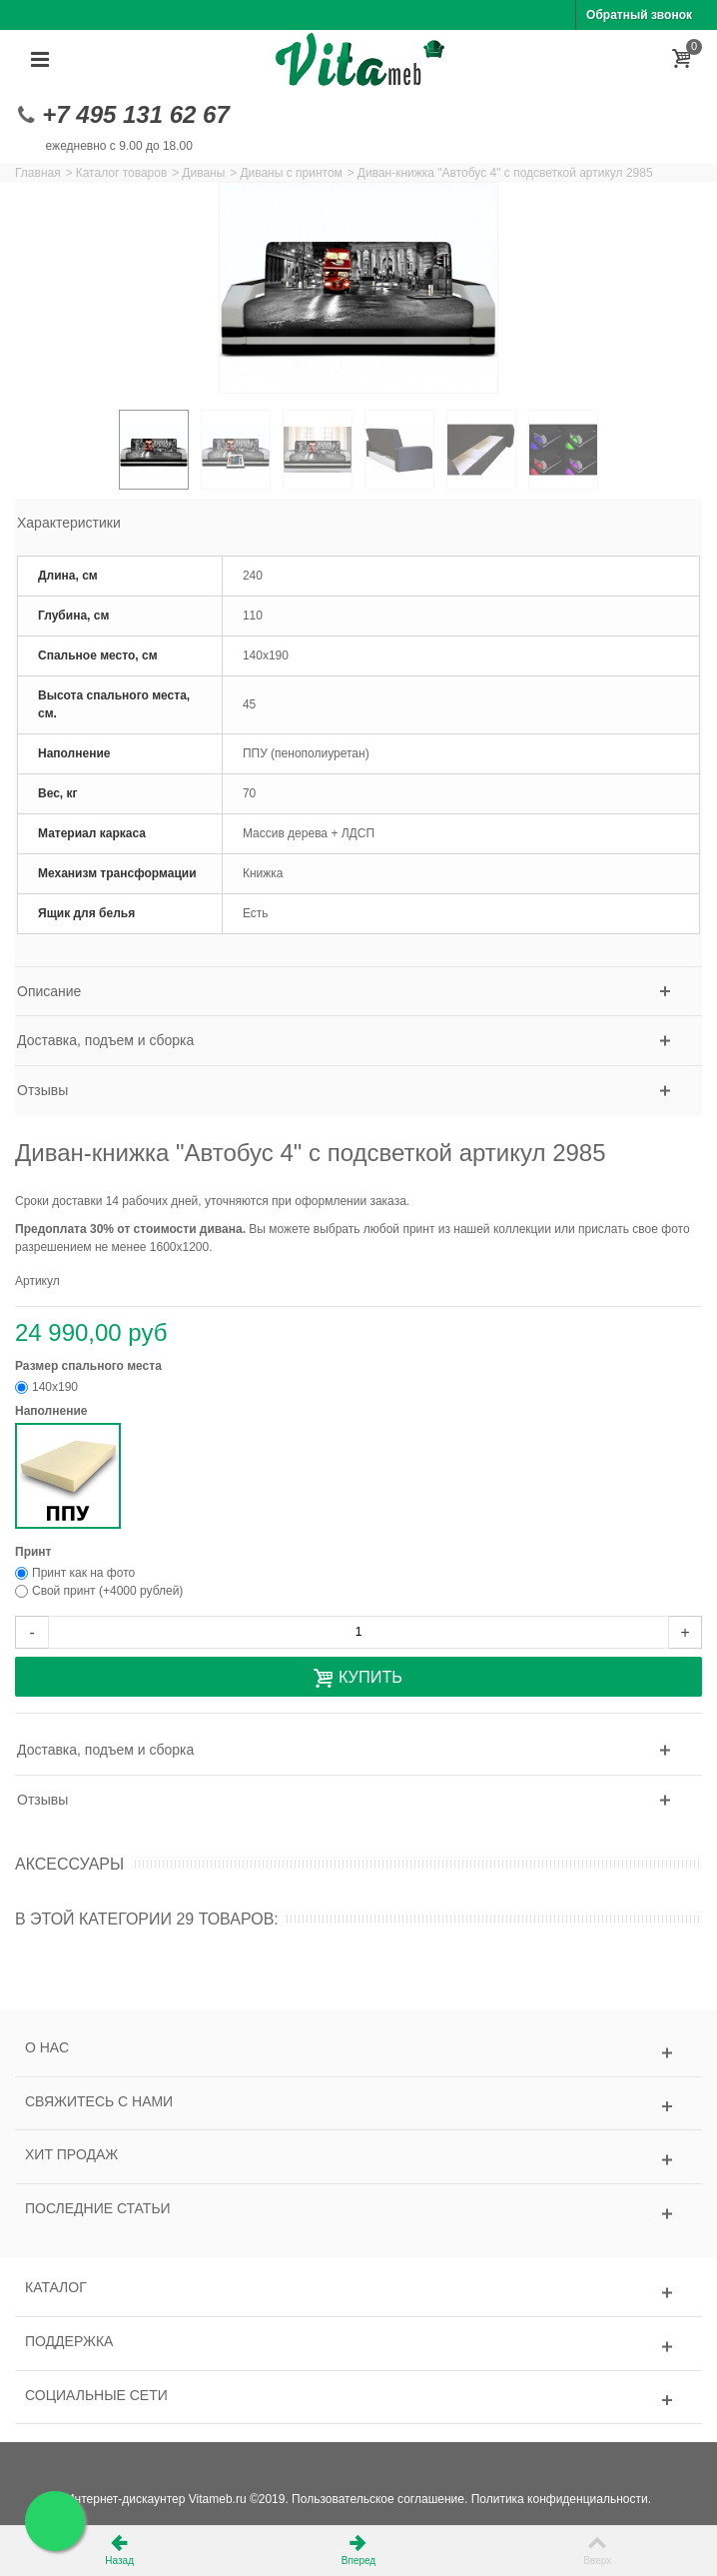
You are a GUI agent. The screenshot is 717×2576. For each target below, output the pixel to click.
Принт (35, 1552)
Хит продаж (71, 2154)
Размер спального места (90, 1366)
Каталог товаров (122, 173)
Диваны (203, 173)
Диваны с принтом (291, 173)
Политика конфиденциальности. (561, 2499)
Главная (38, 173)
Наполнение (53, 1411)
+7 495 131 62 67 (136, 114)
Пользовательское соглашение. (379, 2499)
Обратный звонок (639, 15)
